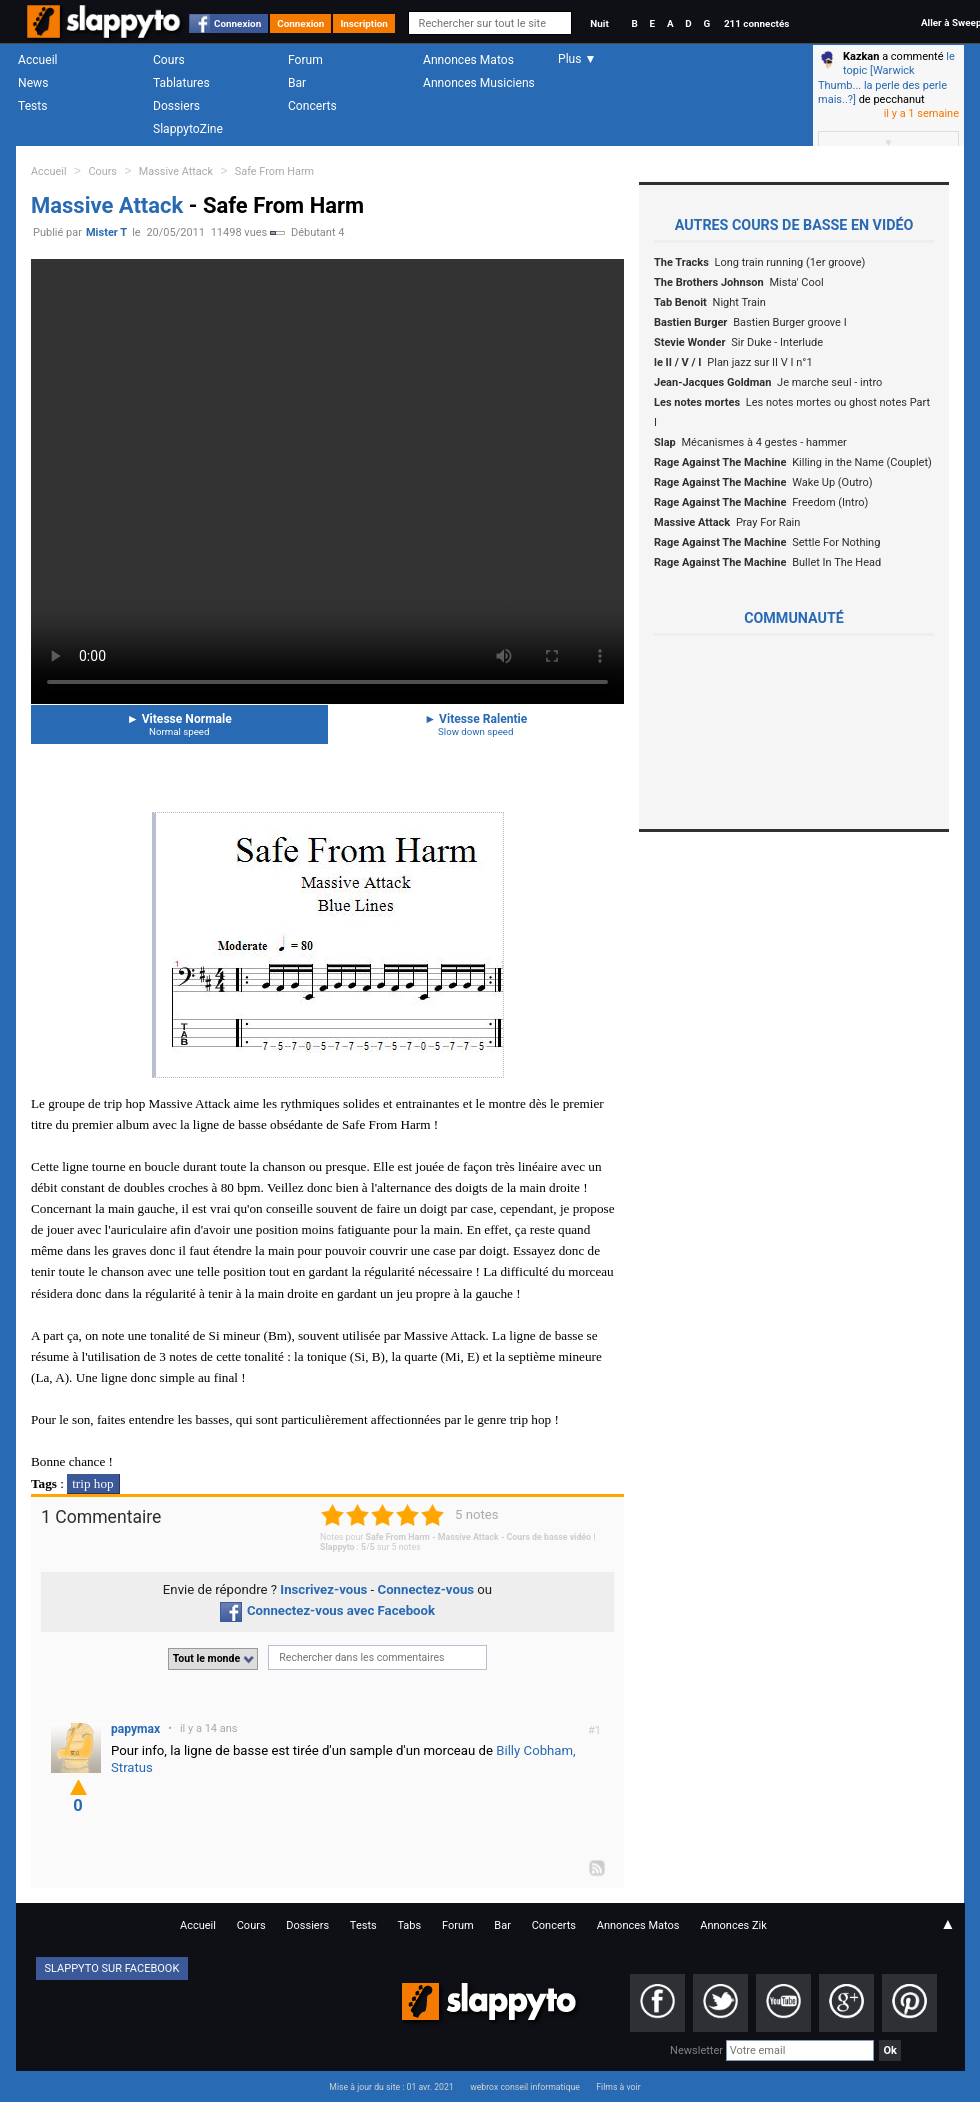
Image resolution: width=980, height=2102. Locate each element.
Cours (169, 60)
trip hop (92, 1483)
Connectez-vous (426, 1589)
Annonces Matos (468, 60)
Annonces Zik (733, 1925)
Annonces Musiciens (479, 83)
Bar (297, 83)
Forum (305, 60)
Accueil (38, 60)
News (33, 83)
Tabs (409, 1925)
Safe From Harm (274, 171)
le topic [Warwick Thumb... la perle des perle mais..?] (886, 78)
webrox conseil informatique (525, 2087)
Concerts (312, 106)
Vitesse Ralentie (476, 724)
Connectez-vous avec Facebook (327, 1610)
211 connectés (756, 23)
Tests (32, 106)
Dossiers (176, 106)
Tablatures (181, 83)
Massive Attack (176, 171)
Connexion (237, 23)
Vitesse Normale (179, 724)
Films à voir (618, 2087)
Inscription (364, 23)
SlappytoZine (188, 129)
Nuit (599, 23)
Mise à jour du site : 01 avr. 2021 (391, 2087)
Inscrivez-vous (323, 1589)
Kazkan (861, 56)
